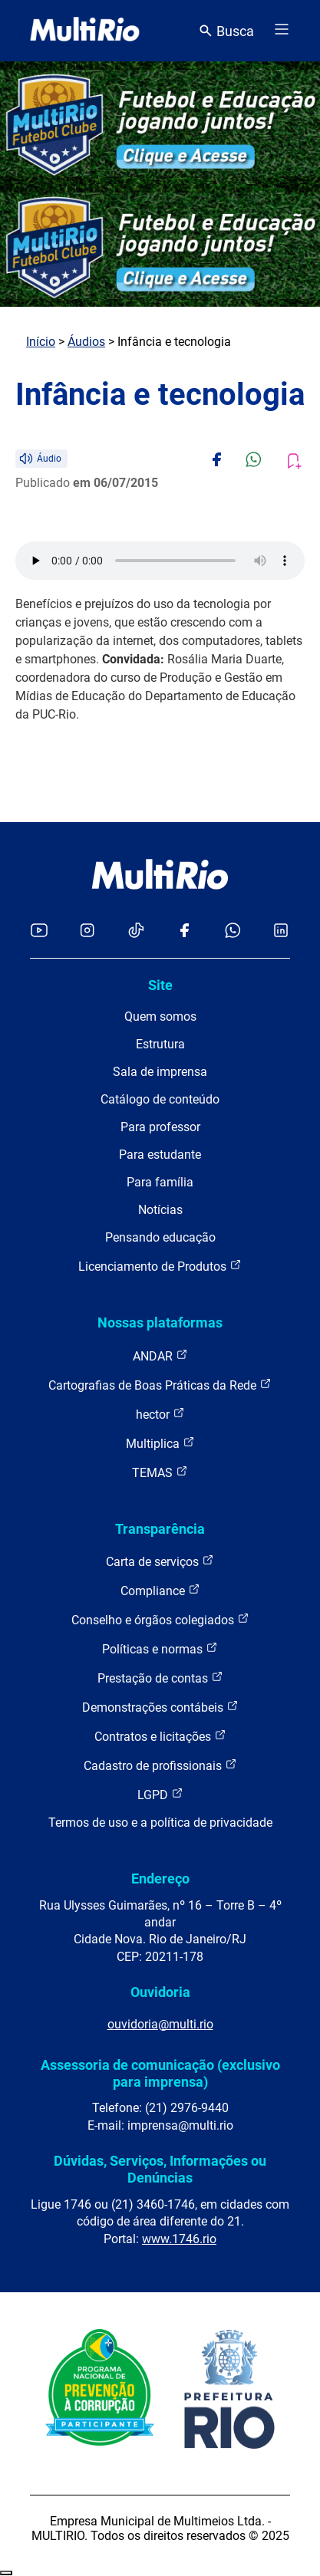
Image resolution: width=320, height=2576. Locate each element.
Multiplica (160, 1443)
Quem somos (160, 1016)
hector (160, 1414)
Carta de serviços (160, 1561)
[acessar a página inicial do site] (84, 30)
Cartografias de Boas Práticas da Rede (160, 1385)
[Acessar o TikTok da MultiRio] (136, 931)
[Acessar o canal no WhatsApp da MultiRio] (232, 931)
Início (40, 341)
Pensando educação (160, 1237)
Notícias (160, 1209)
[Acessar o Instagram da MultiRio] (87, 931)
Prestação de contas (160, 1678)
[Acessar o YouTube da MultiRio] (39, 931)
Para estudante (160, 1154)
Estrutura (160, 1044)
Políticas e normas (160, 1648)
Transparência (160, 1529)
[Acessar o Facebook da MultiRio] (184, 931)
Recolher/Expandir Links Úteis (6, 2573)
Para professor (160, 1127)
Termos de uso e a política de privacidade (160, 1822)
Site (160, 985)
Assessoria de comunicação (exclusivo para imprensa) (160, 2073)
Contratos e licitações (160, 1736)
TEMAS (160, 1472)
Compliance (160, 1590)
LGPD (160, 1794)
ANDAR (160, 1355)
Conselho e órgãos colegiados (160, 1619)
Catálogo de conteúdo (160, 1099)
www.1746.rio (179, 2239)
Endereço (160, 1878)
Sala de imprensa (160, 1071)
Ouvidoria (160, 1992)
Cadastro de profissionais (160, 1765)
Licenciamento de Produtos (160, 1266)
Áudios (86, 341)
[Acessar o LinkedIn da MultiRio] (281, 931)
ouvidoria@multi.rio (160, 2024)
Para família (160, 1182)
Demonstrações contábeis (160, 1707)
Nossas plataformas (160, 1322)
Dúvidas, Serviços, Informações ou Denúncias (160, 2169)
